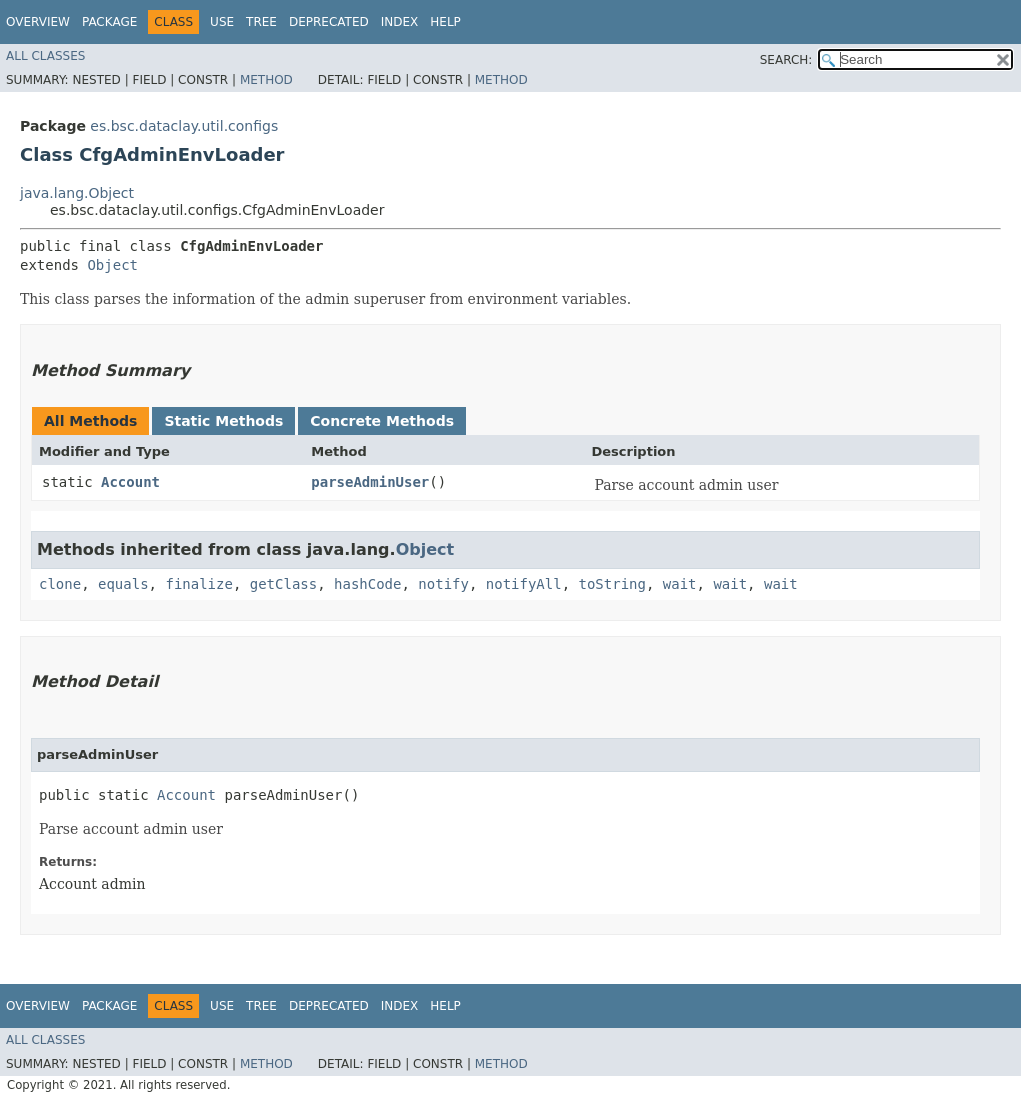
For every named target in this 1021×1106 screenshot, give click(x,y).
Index (400, 22)
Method (266, 80)
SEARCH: (786, 60)
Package (109, 22)
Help (445, 22)
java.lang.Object (77, 193)
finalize (198, 584)
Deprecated (329, 22)
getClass (283, 584)
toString (612, 584)
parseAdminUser (370, 482)
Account (130, 482)
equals (123, 584)
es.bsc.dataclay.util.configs (184, 126)
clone (60, 584)
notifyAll (524, 584)
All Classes (45, 56)
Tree (261, 22)
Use (222, 22)
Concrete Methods (382, 421)
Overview (38, 22)
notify (443, 584)
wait (680, 584)
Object (112, 265)
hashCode (367, 584)
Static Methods (223, 421)
